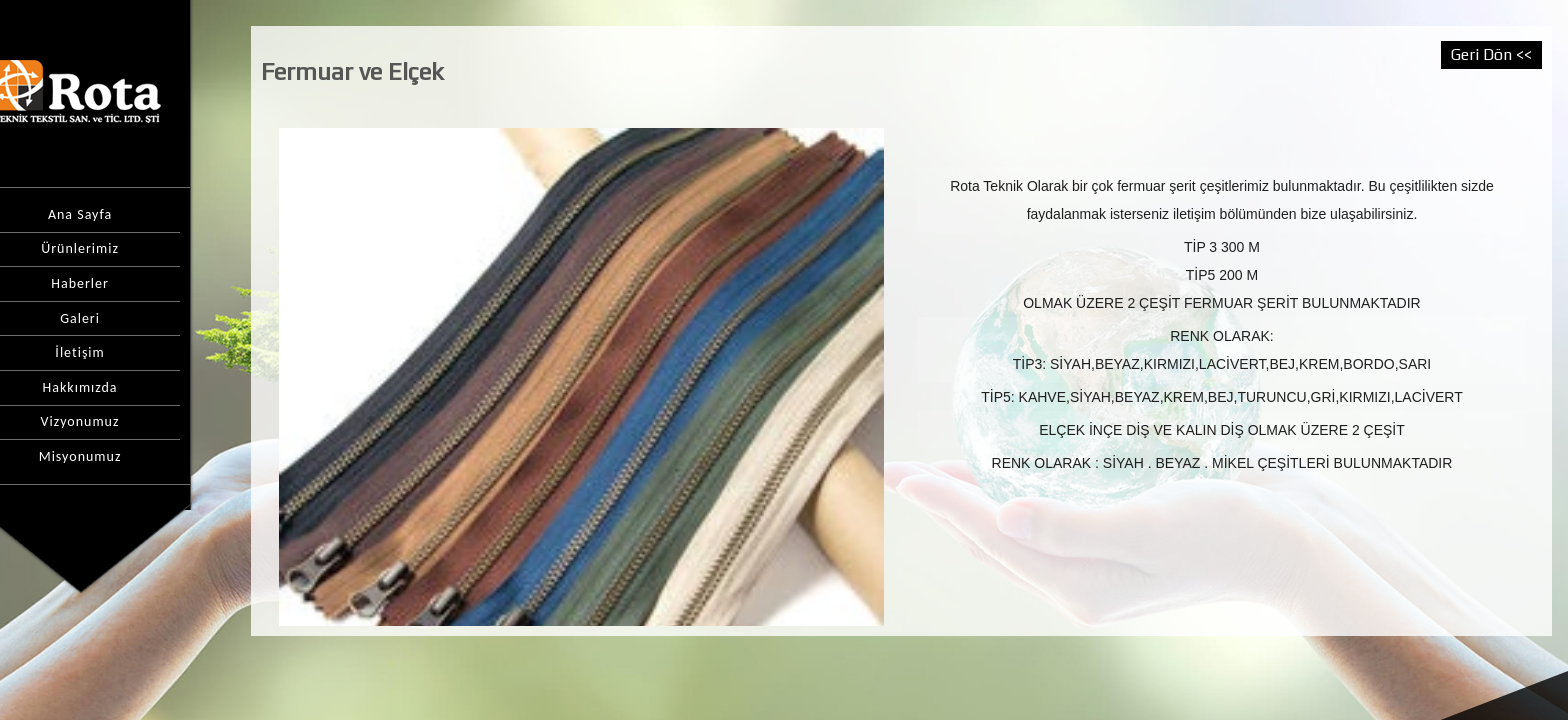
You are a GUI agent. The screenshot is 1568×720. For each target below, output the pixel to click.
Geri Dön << (1491, 54)
